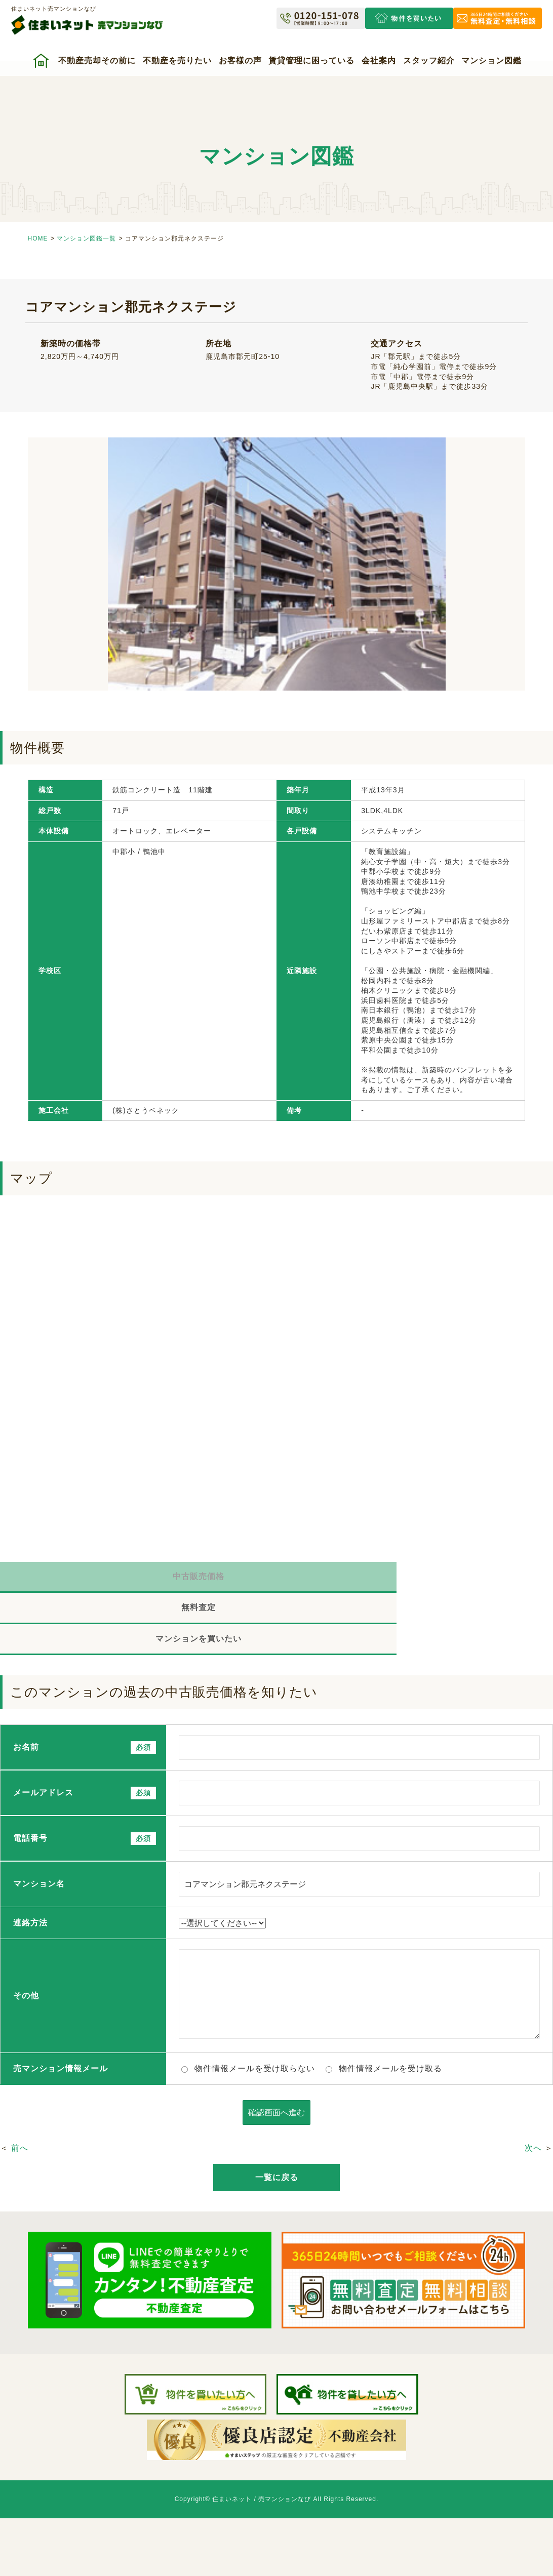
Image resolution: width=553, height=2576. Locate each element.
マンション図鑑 (491, 60)
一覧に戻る (276, 2121)
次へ (533, 2091)
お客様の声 (240, 60)
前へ (19, 2091)
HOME (38, 238)
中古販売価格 (92, 1579)
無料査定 (276, 1579)
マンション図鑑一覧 (86, 238)
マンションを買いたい (461, 1579)
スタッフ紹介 (429, 60)
